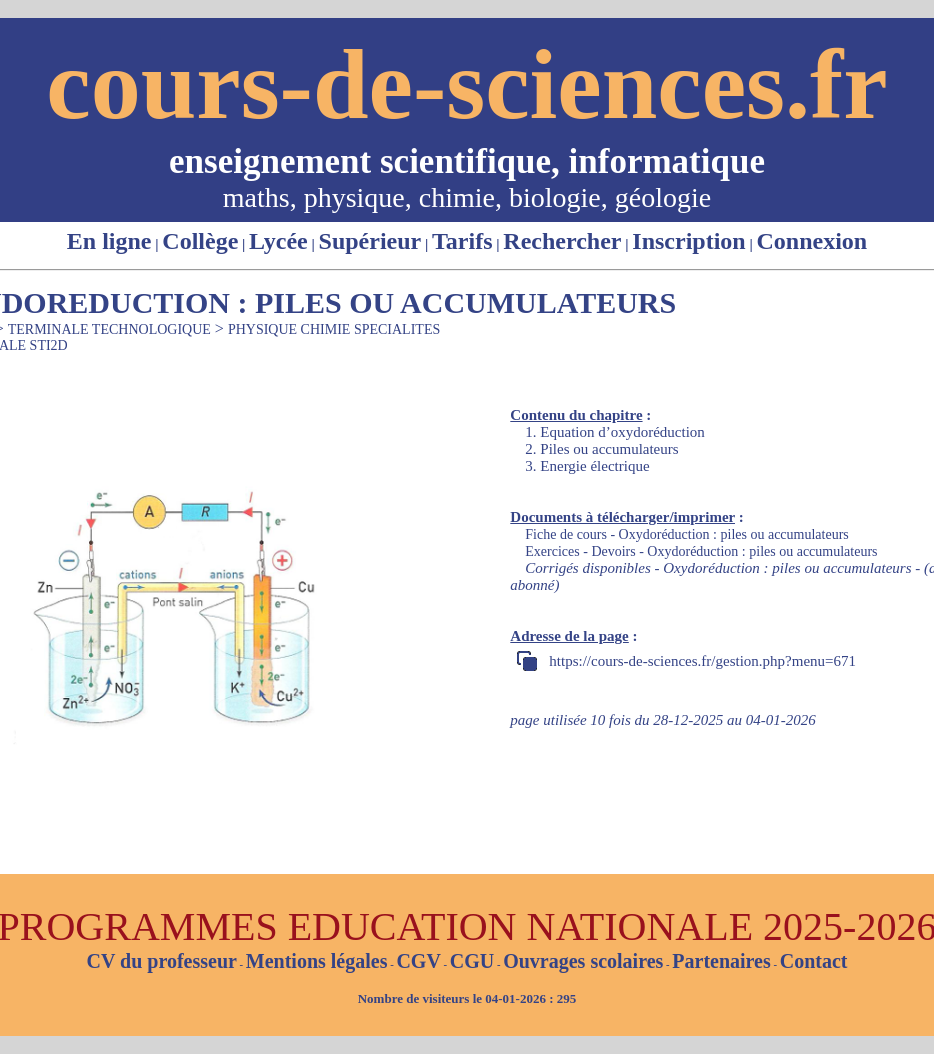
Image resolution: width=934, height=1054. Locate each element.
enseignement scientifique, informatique (467, 161)
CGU (472, 961)
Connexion (811, 241)
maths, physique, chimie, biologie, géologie (467, 197)
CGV (418, 961)
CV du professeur (161, 961)
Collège (200, 241)
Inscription (688, 241)
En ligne (109, 241)
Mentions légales (317, 961)
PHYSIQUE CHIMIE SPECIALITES (334, 329)
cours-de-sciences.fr (466, 84)
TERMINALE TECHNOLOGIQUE (109, 329)
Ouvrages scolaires (583, 961)
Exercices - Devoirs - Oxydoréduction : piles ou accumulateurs (701, 551)
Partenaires (721, 961)
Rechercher (562, 241)
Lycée (278, 241)
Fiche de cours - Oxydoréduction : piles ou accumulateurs (686, 534)
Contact (814, 961)
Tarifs (462, 241)
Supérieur (370, 241)
